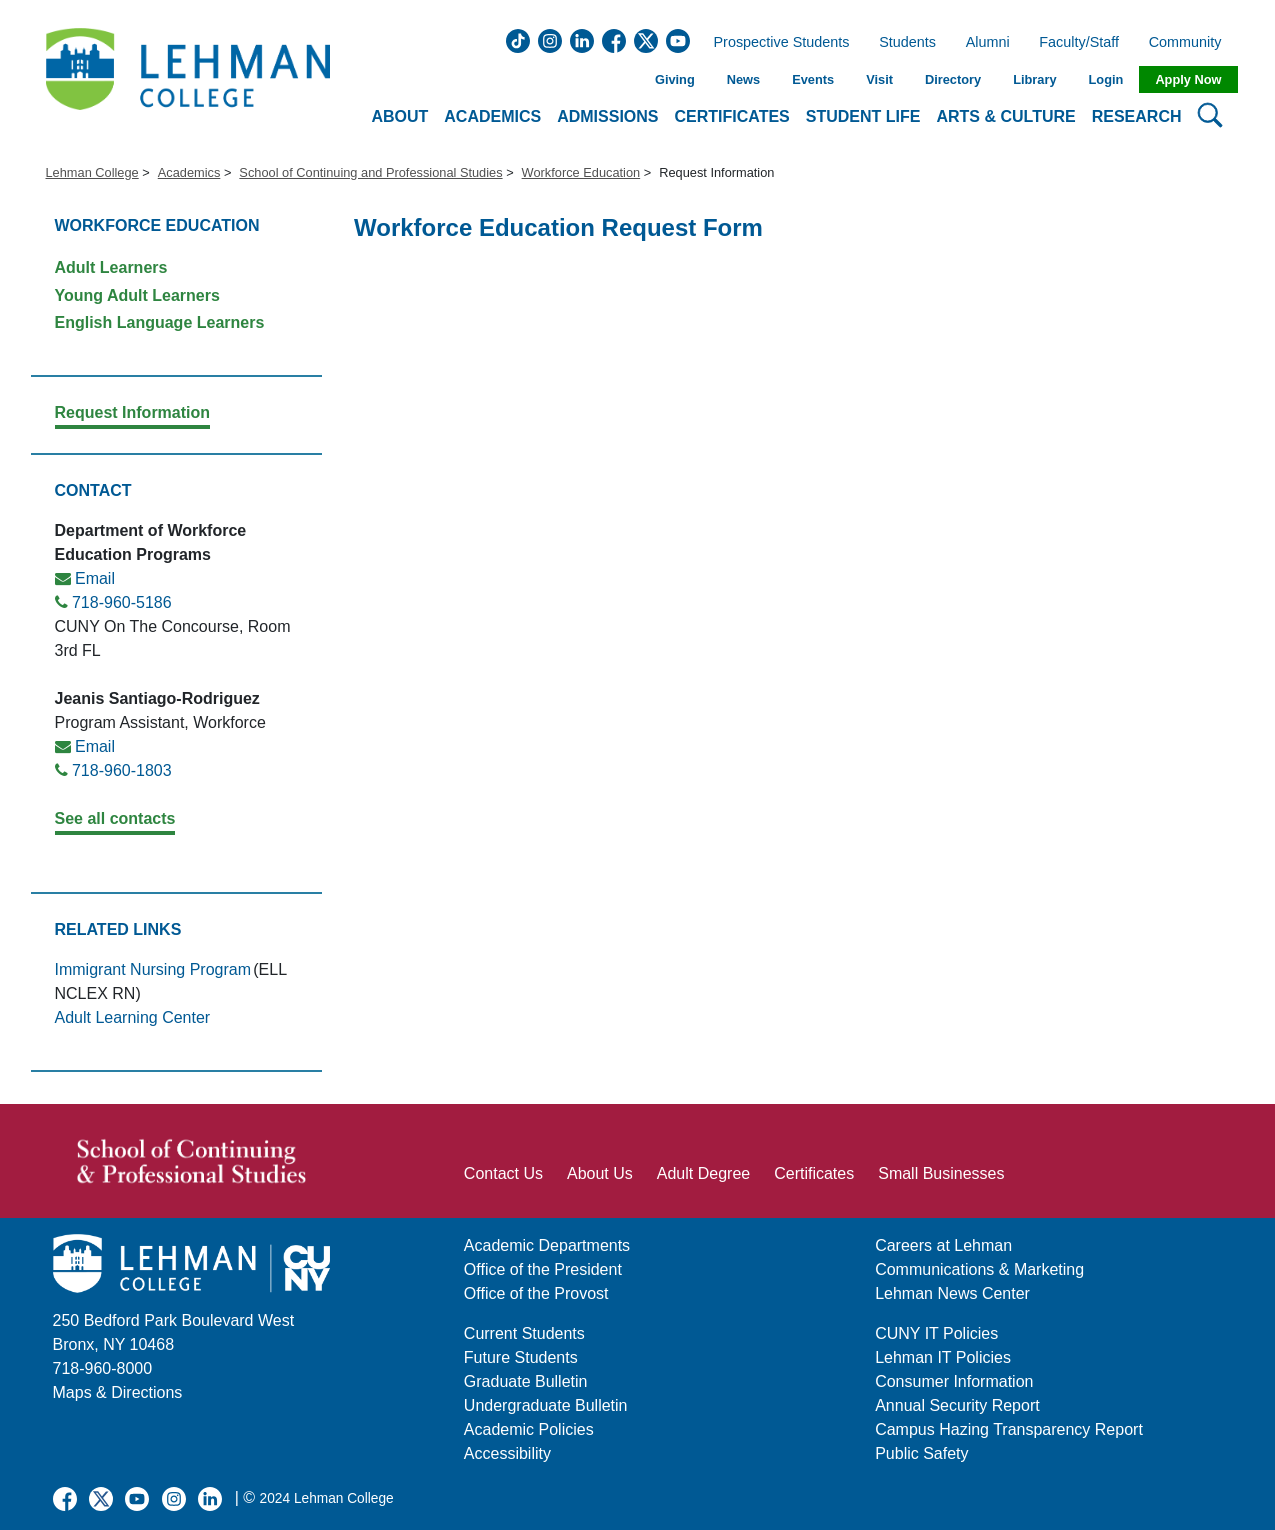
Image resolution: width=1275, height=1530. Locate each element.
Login (1106, 79)
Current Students (524, 1333)
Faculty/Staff (1079, 43)
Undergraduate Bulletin (546, 1405)
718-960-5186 (122, 602)
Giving (675, 79)
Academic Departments (547, 1245)
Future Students (521, 1357)
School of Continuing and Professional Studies (370, 172)
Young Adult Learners (137, 295)
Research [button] (1137, 116)
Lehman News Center (952, 1293)
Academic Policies (529, 1429)
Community (1191, 43)
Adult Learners (111, 267)
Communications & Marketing (979, 1269)
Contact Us (503, 1173)
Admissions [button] (607, 116)
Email (95, 578)
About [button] (399, 116)
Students (907, 43)
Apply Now (1188, 79)
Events (813, 79)
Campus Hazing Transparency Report (1009, 1429)
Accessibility (507, 1453)
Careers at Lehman (943, 1245)
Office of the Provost (536, 1293)
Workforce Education (581, 172)
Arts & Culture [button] (1005, 116)
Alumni (988, 43)
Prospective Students (776, 43)
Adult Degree (703, 1173)
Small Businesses (941, 1173)
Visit (879, 79)
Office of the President (543, 1269)
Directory (953, 79)
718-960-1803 (122, 770)
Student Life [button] (863, 116)
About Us (600, 1173)
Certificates (814, 1173)
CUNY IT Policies (936, 1333)
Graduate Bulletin (526, 1381)
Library (1034, 79)
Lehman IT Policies (943, 1357)
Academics (189, 172)
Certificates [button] (732, 116)
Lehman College (92, 172)
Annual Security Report (957, 1405)
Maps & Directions (118, 1392)
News (743, 79)
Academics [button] (492, 116)
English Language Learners (160, 322)
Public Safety (921, 1453)
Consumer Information (954, 1381)
